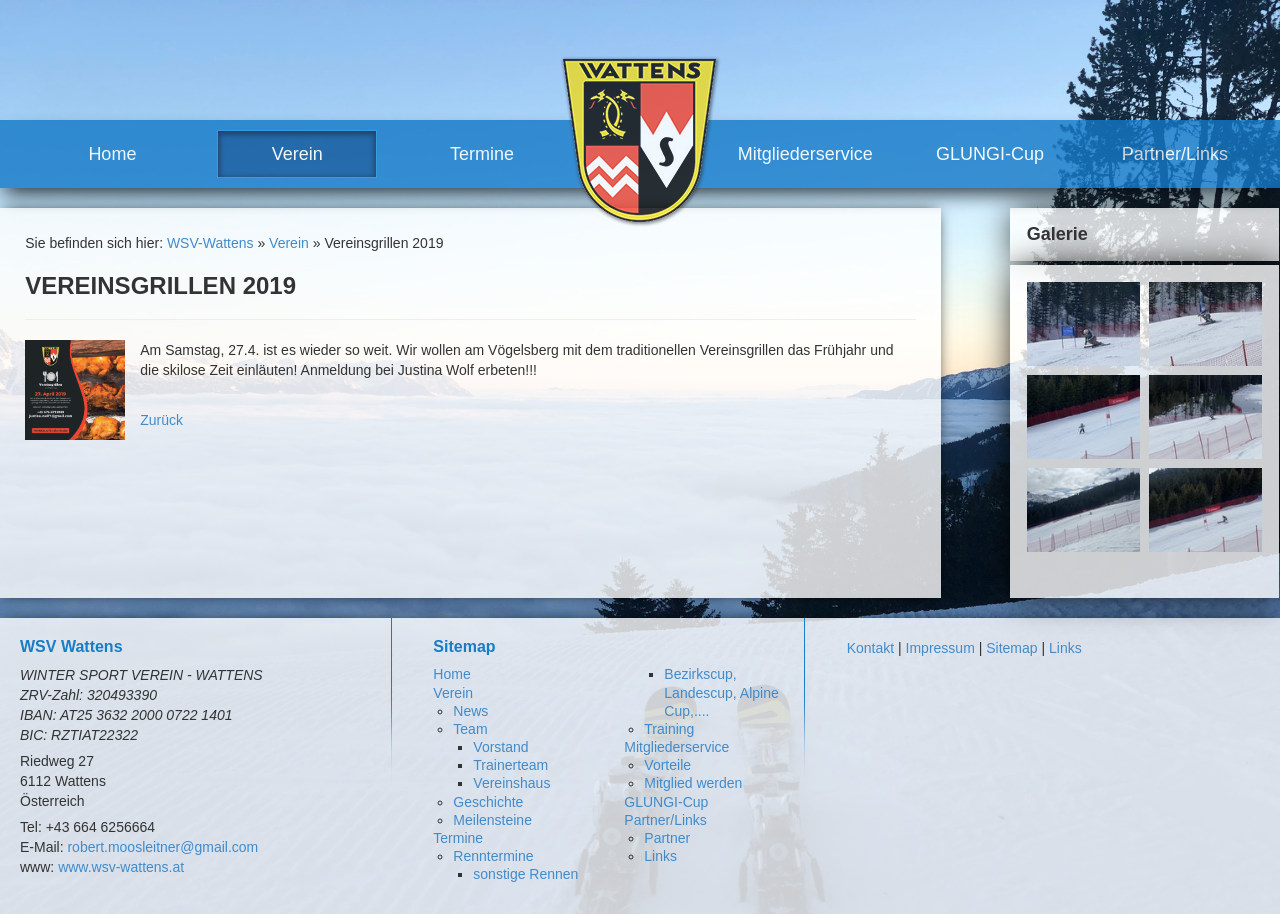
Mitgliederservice (805, 154)
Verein (297, 154)
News (470, 711)
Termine (482, 154)
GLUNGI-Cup (990, 154)
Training (669, 729)
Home (112, 154)
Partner (667, 838)
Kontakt (870, 648)
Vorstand (500, 747)
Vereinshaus (511, 783)
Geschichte (488, 802)
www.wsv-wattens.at (121, 867)
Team (470, 729)
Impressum (940, 648)
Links (660, 856)
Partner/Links (1175, 154)
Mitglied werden (693, 783)
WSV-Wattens (210, 243)
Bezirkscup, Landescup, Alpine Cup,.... (721, 692)
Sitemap (1011, 648)
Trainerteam (510, 765)
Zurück (161, 420)
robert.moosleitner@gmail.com (162, 847)
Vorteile (667, 765)
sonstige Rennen (525, 874)
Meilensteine (492, 820)
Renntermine (493, 856)
